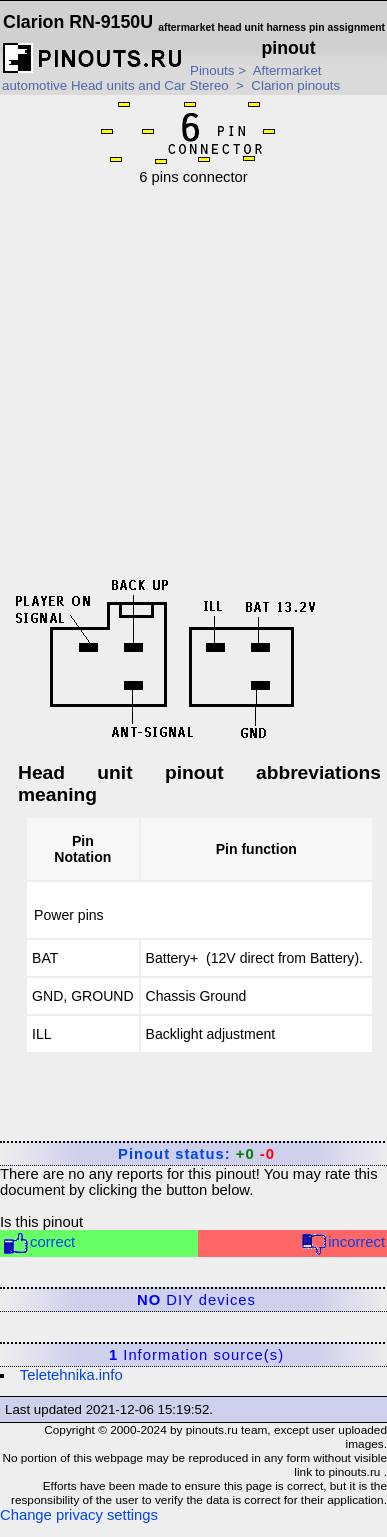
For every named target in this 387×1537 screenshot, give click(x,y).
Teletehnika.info (71, 1375)
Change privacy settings (79, 1515)
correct (38, 1243)
